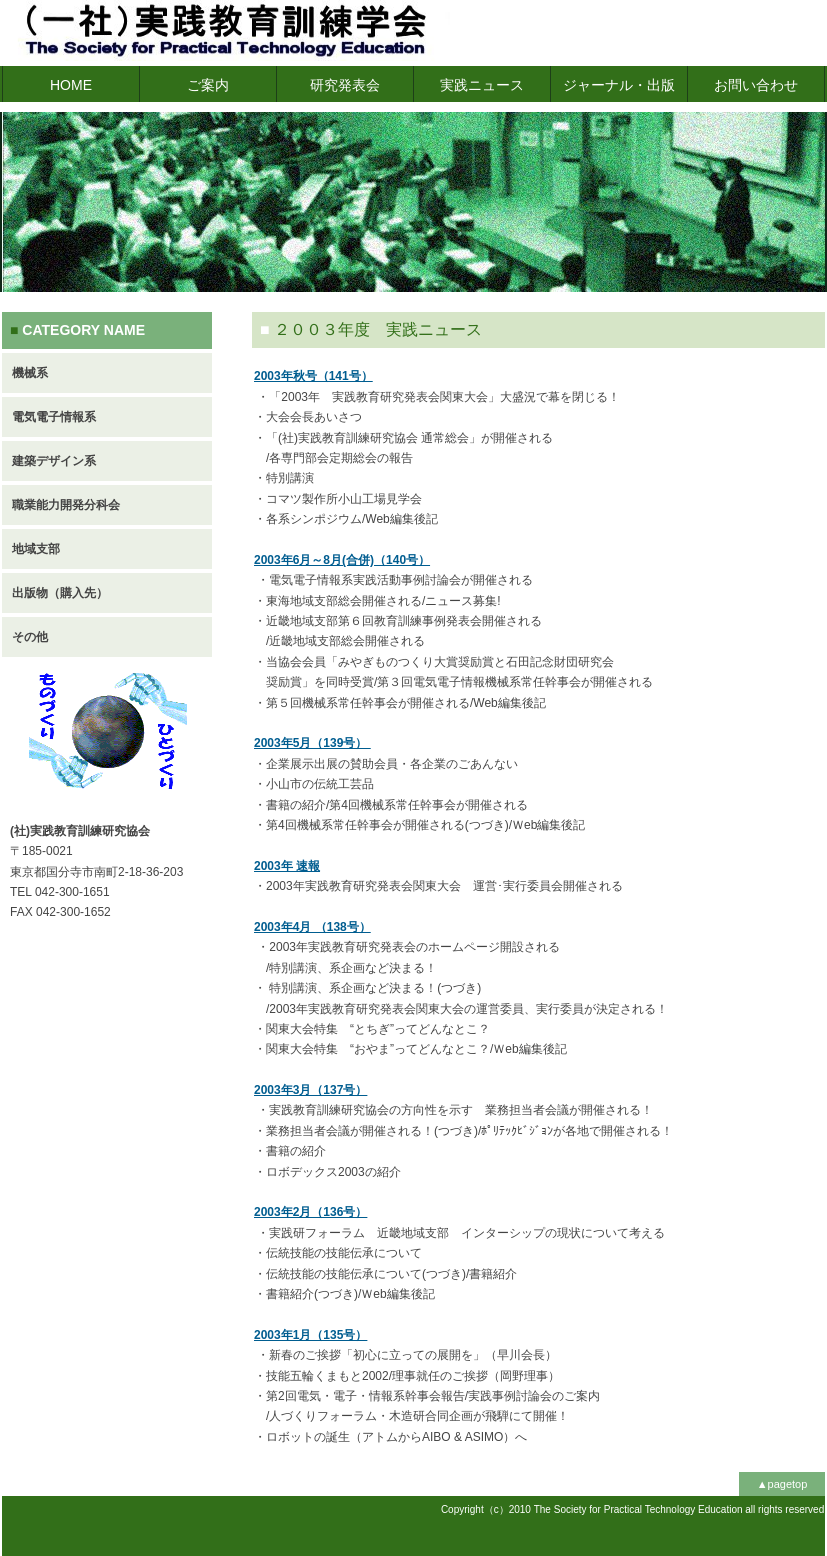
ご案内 (208, 85)
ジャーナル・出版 (619, 85)
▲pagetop (782, 1484)
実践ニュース (482, 85)
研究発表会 (345, 85)
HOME (71, 85)
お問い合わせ (756, 85)
